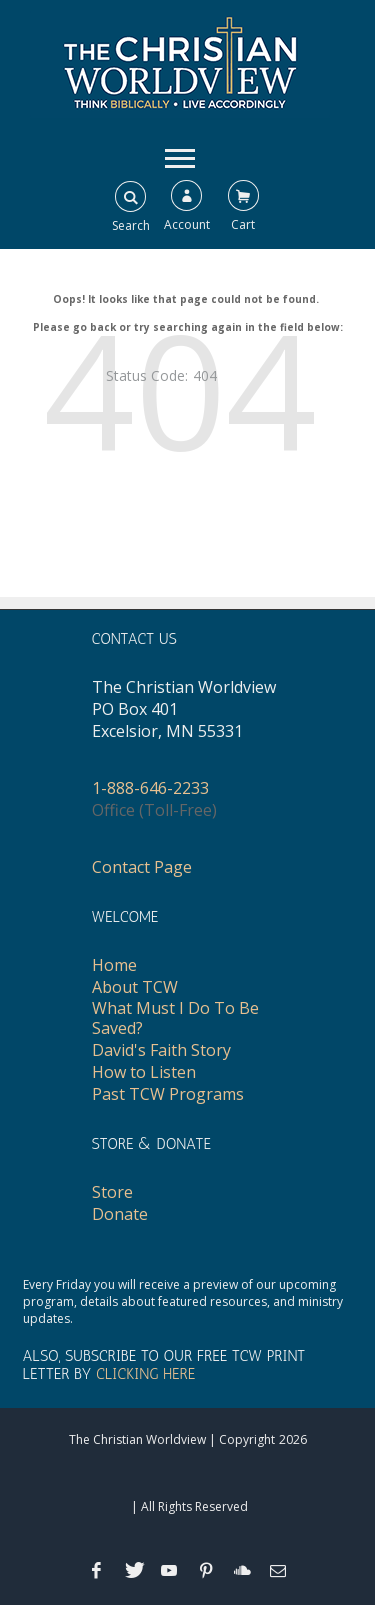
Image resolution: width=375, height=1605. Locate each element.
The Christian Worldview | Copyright (172, 1439)
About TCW (135, 987)
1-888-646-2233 (150, 788)
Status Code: (147, 375)
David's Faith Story (161, 1050)
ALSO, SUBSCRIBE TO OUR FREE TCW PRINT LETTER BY (164, 1365)
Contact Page (142, 867)
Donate (120, 1214)
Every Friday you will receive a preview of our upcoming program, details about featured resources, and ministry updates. (183, 1301)
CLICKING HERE (145, 1374)
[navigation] (180, 157)
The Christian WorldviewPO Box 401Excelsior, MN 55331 (184, 709)
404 (205, 375)
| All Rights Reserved (188, 1506)
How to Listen (144, 1072)
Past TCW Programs (168, 1094)
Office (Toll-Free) (154, 810)
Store (112, 1192)
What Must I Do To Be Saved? (175, 1018)
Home (114, 965)
